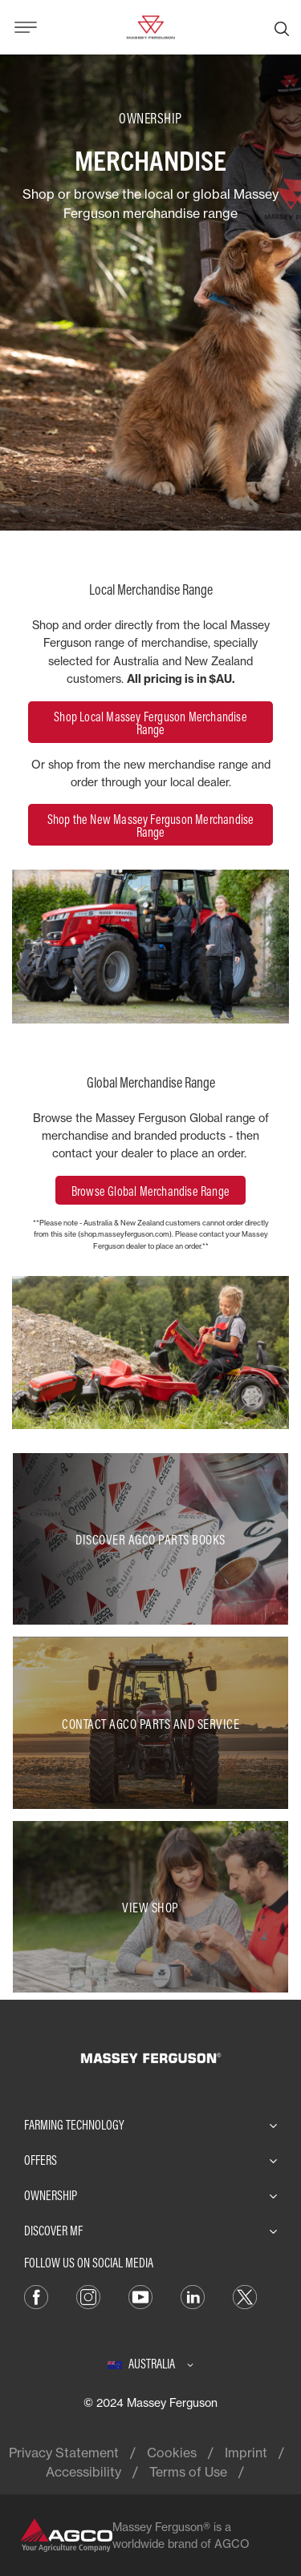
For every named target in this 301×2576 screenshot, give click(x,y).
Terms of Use (188, 2472)
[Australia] (150, 2363)
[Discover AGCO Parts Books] (150, 1539)
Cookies (172, 2453)
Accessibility (83, 2472)
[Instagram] (88, 2295)
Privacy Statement (64, 2453)
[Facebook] (36, 2295)
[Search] (282, 27)
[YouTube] (140, 2295)
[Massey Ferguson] (150, 26)
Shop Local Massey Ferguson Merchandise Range (150, 723)
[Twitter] (245, 2295)
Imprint (246, 2453)
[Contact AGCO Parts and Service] (150, 1722)
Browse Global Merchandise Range (150, 1191)
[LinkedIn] (193, 2295)
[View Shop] (150, 1907)
